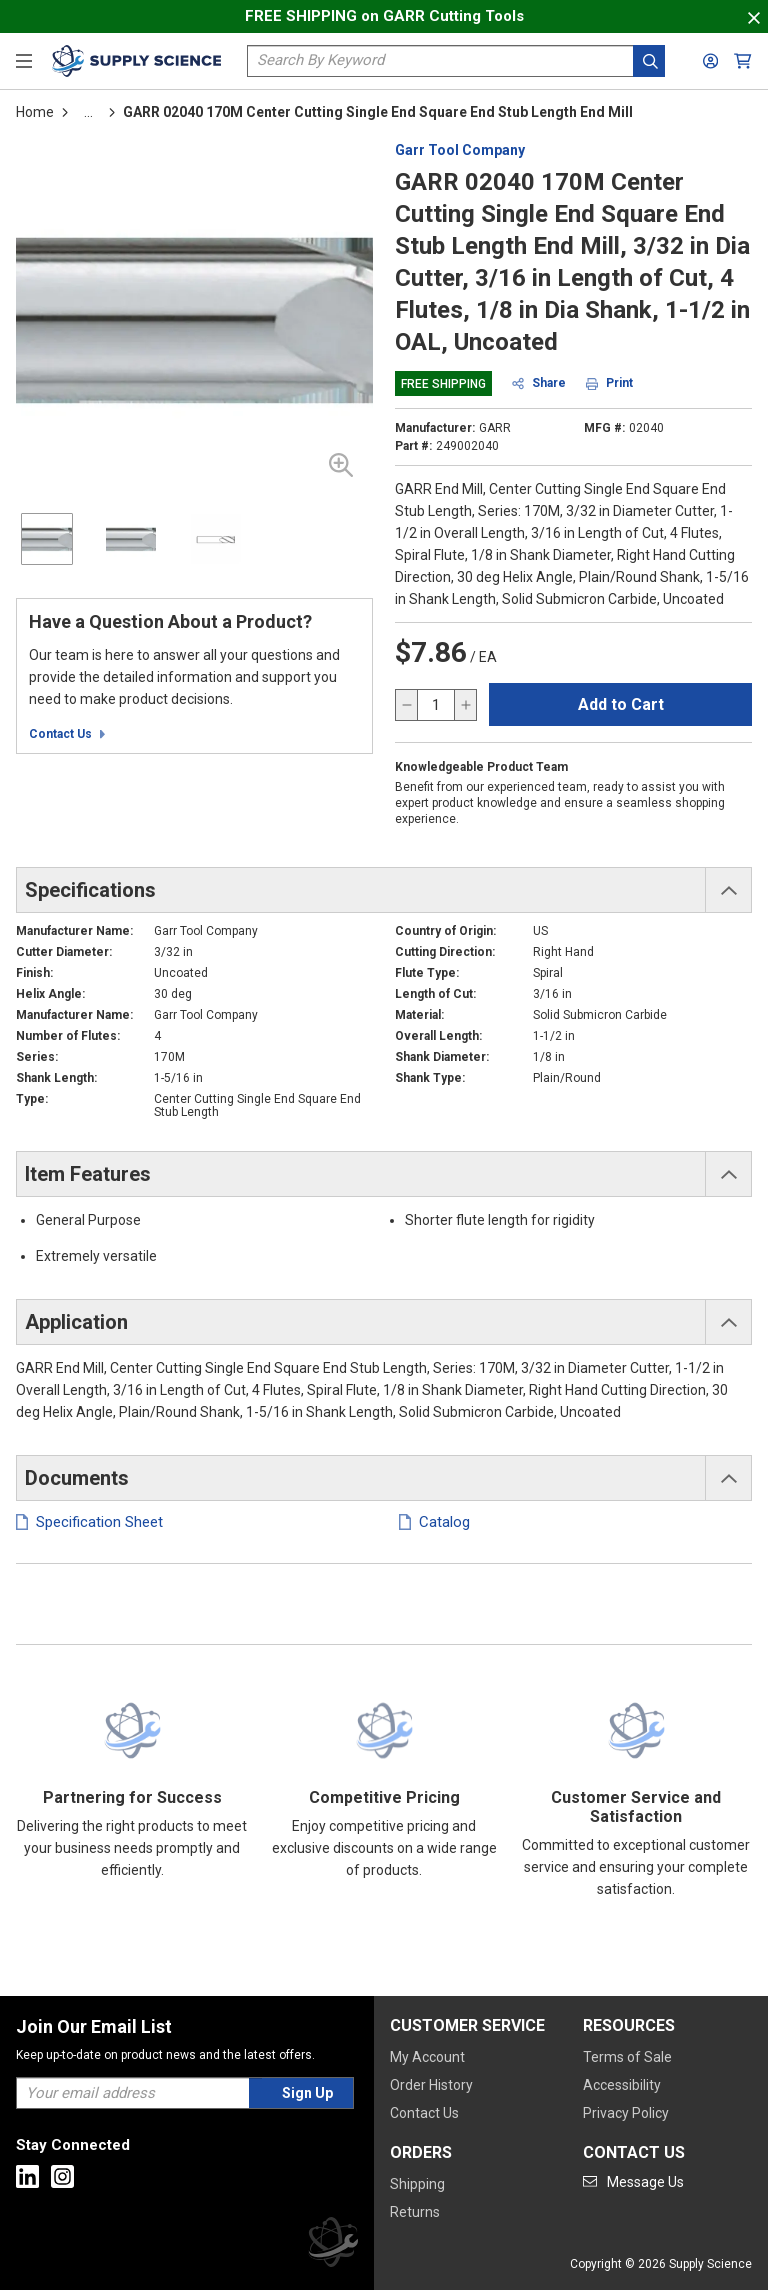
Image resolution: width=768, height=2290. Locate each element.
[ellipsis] (88, 112)
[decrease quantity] (407, 705)
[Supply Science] (333, 2245)
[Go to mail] (633, 2182)
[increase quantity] (465, 705)
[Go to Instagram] (62, 2176)
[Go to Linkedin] (27, 2176)
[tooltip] (88, 112)
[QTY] (436, 705)
